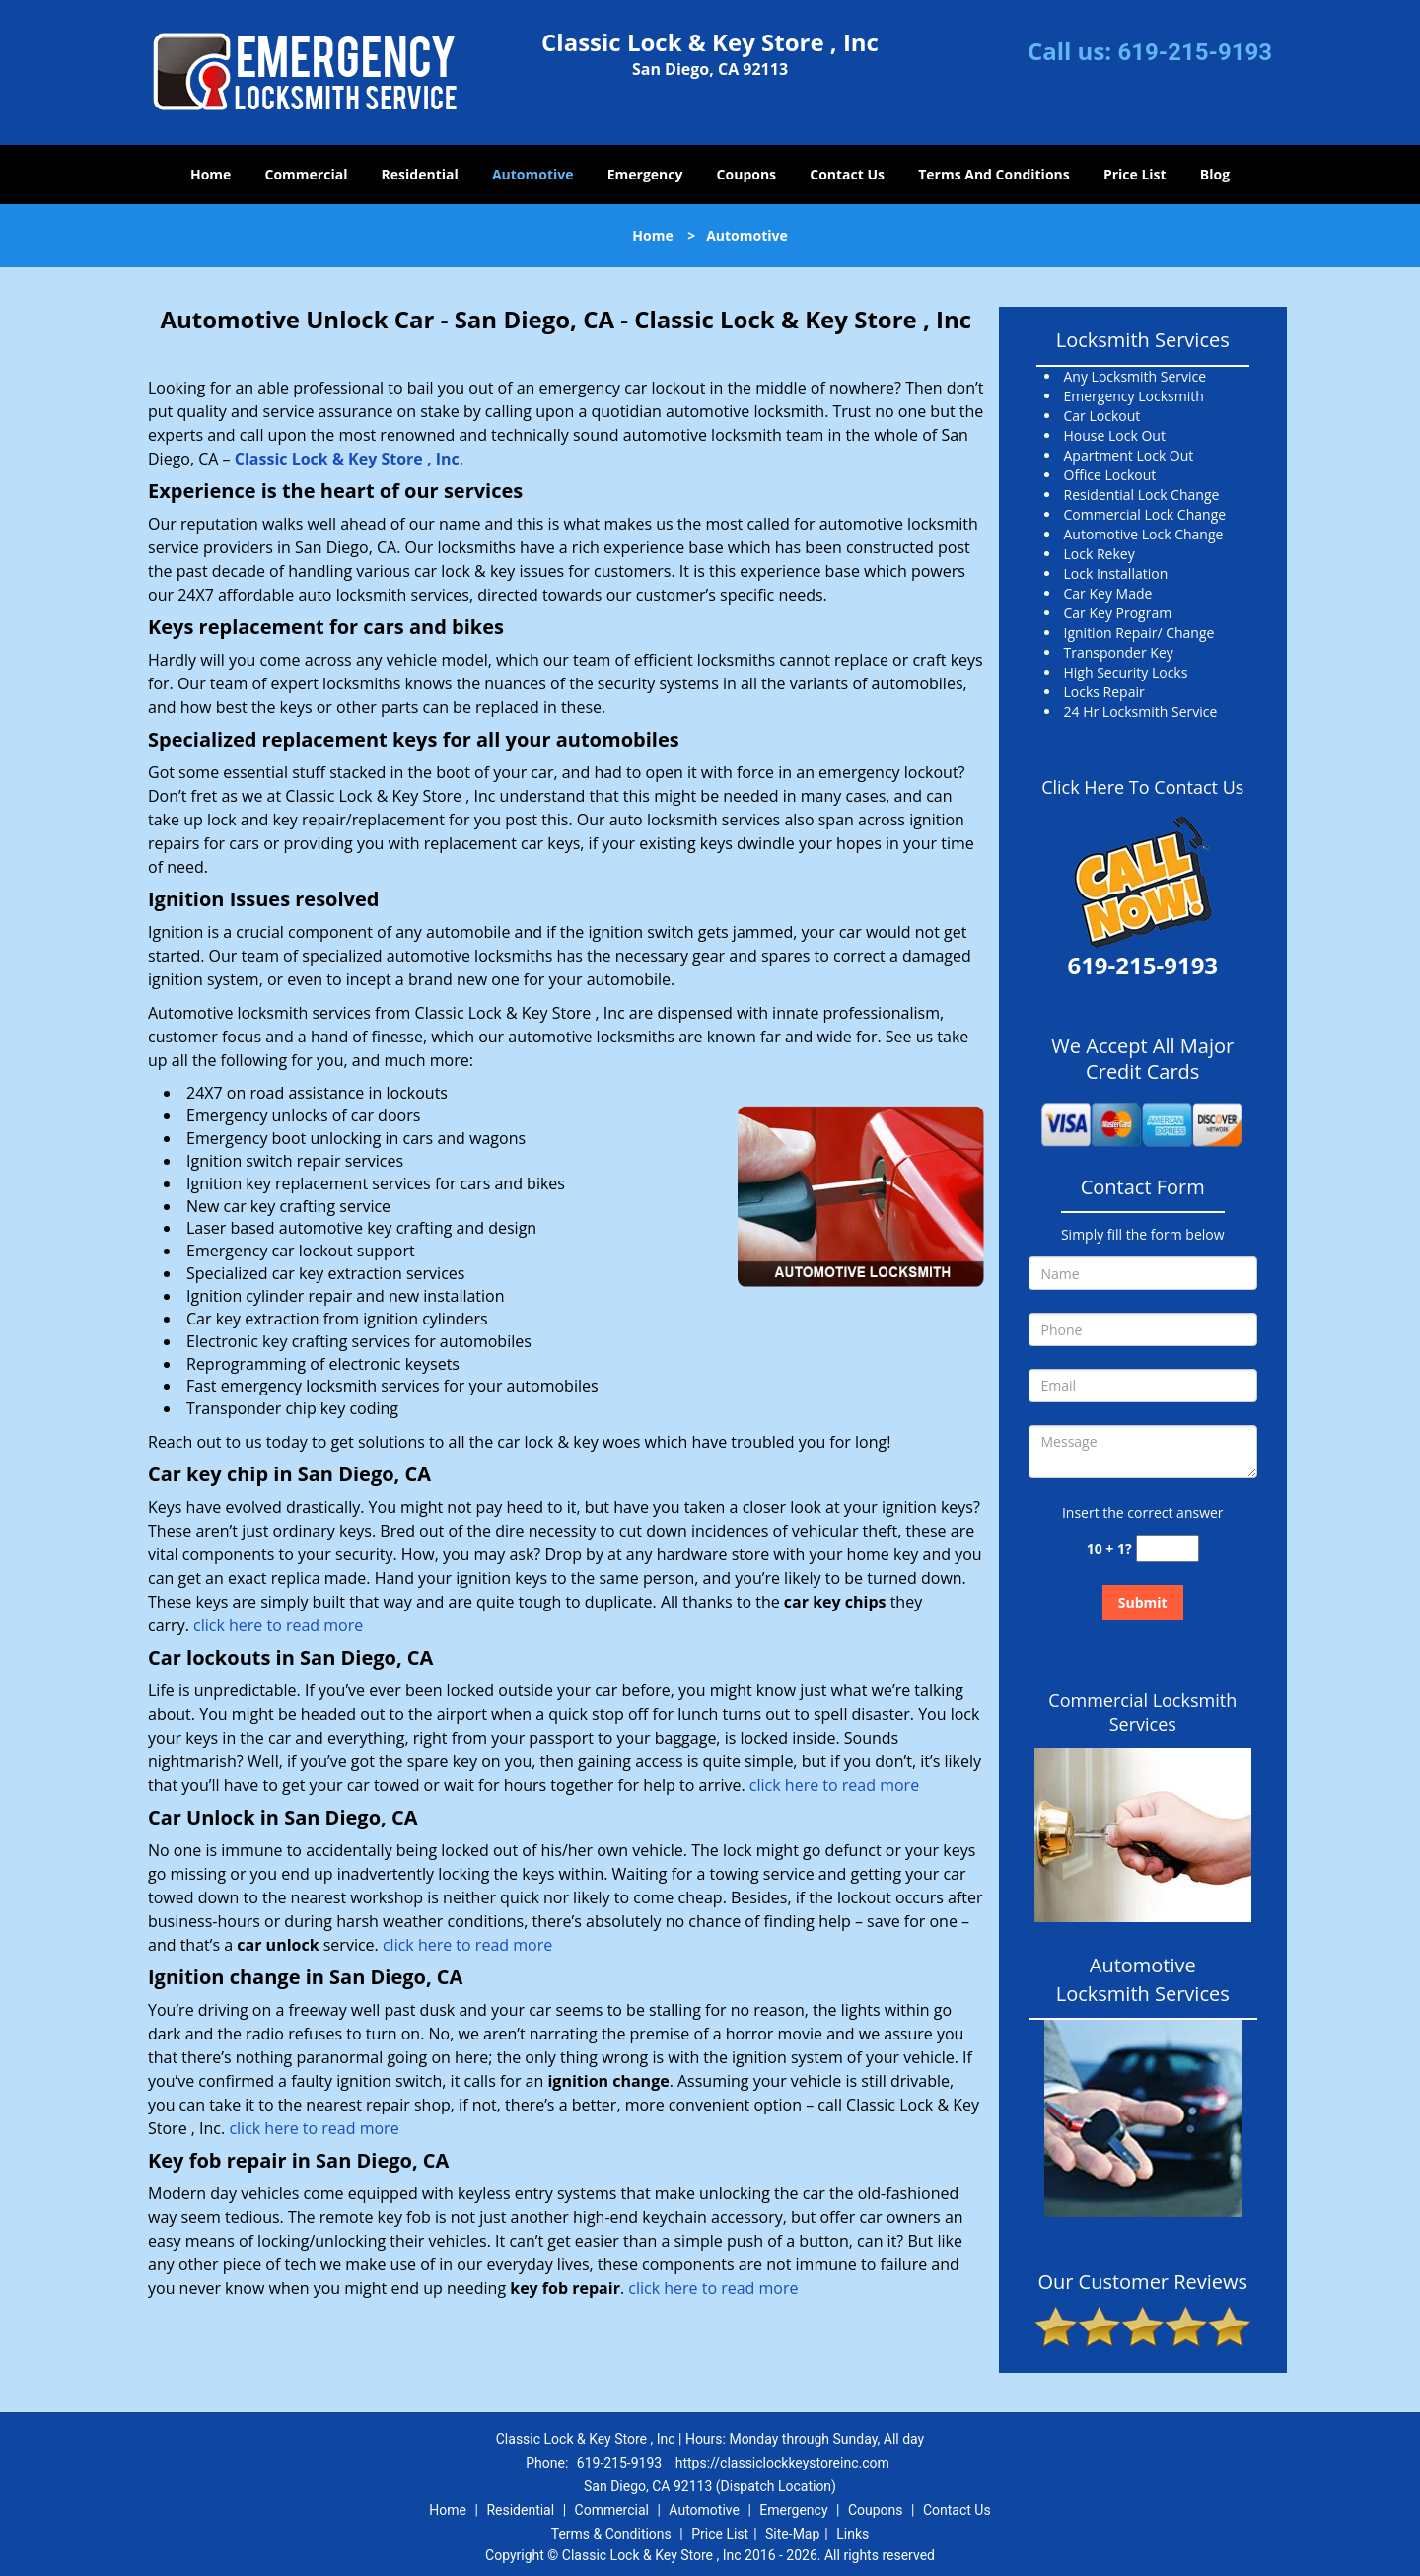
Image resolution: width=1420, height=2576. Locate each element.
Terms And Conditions (994, 174)
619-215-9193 (1194, 52)
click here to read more (278, 1625)
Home (210, 174)
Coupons (746, 174)
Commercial (306, 174)
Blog (1215, 174)
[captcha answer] (1167, 1549)
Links (852, 2533)
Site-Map (792, 2533)
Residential (420, 174)
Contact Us (847, 174)
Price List (1135, 174)
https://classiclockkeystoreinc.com (782, 2462)
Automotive (533, 174)
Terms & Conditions (611, 2533)
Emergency (645, 174)
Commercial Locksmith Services (1142, 1712)
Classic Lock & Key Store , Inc (347, 458)
